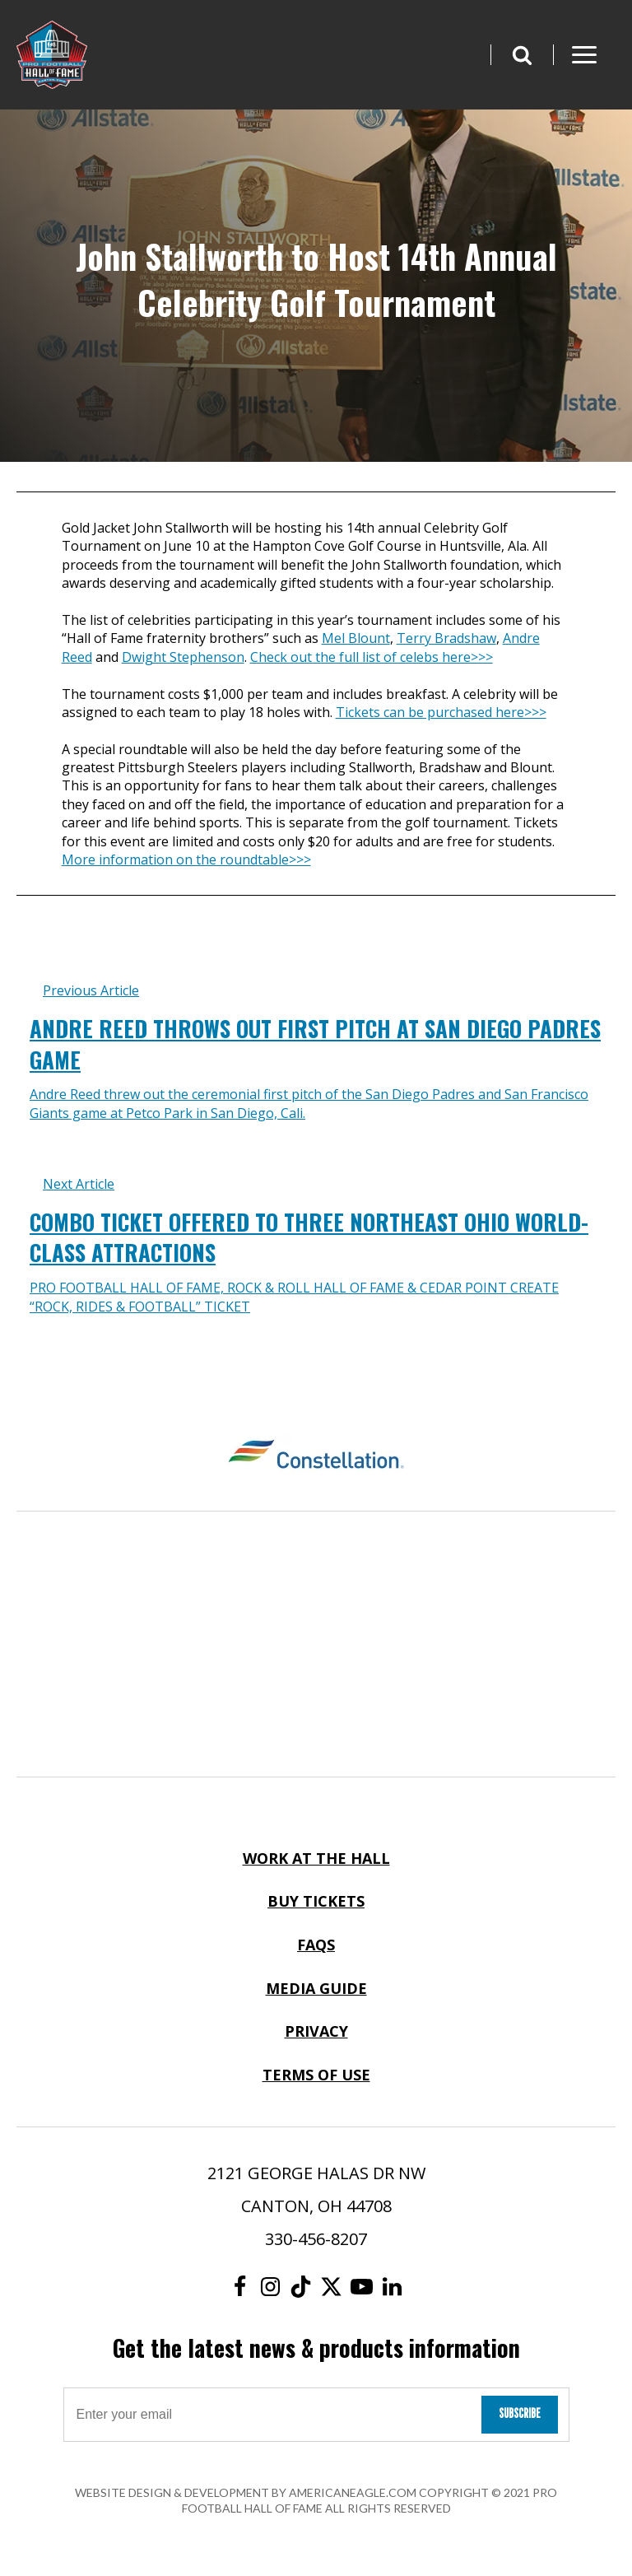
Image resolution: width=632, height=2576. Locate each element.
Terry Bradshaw (446, 638)
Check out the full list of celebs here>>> (371, 657)
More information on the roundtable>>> (186, 859)
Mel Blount (356, 638)
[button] (521, 54)
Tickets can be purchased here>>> (441, 712)
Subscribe (520, 2413)
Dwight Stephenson (183, 657)
